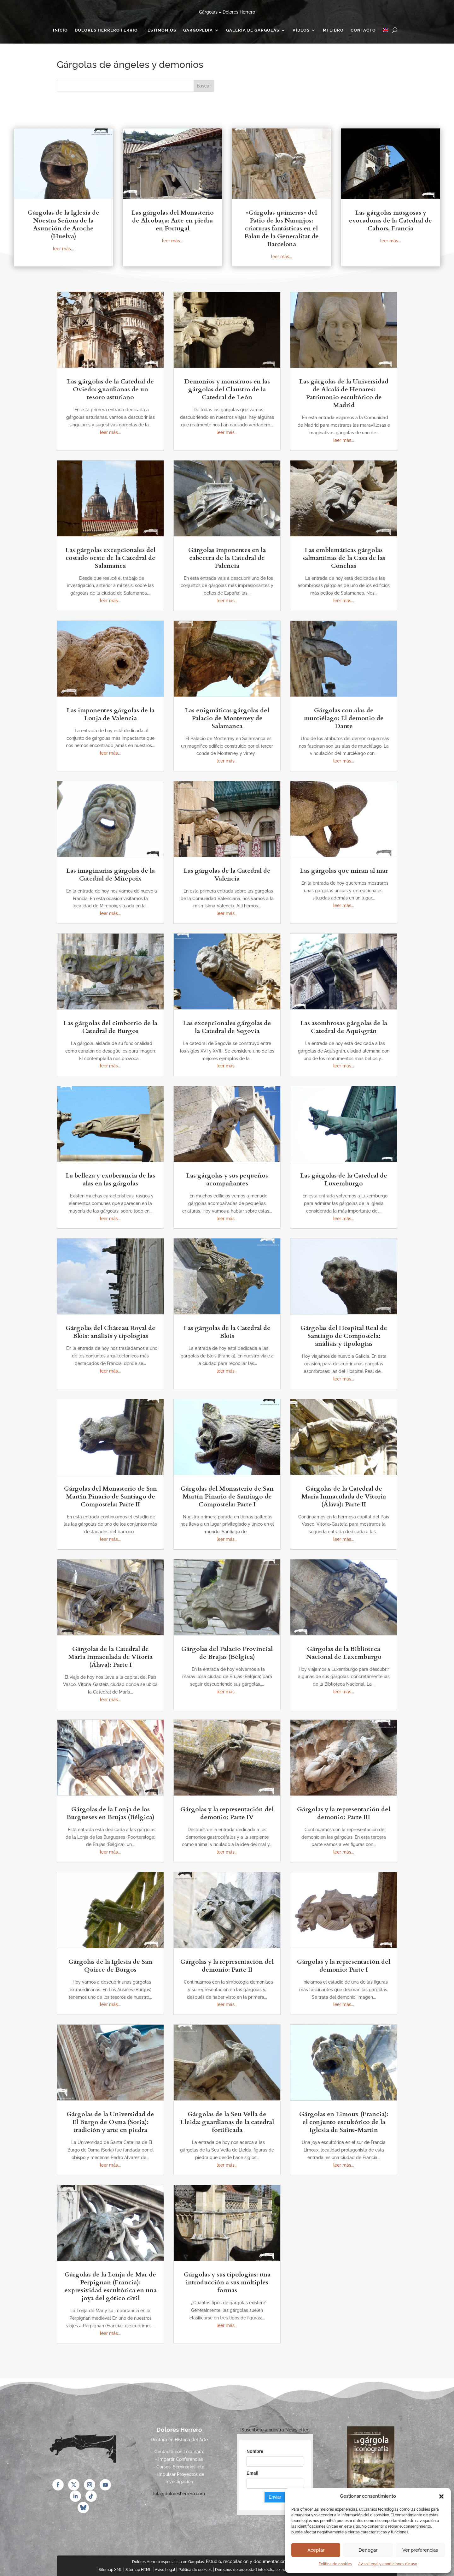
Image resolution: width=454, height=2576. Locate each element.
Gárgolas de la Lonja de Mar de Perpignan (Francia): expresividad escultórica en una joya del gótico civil (110, 2286)
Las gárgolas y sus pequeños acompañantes (227, 1179)
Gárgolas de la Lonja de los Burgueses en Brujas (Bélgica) (110, 1813)
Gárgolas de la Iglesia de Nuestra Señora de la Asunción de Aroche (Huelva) (63, 224)
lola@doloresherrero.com (179, 2493)
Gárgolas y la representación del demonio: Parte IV (227, 1813)
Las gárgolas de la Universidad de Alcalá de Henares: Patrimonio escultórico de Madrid (343, 393)
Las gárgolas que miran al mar (344, 870)
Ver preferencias (420, 2550)
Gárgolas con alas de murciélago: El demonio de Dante (344, 718)
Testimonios (160, 30)
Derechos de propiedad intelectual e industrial (256, 2569)
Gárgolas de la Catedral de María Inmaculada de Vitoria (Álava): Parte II (343, 1496)
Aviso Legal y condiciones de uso (387, 2564)
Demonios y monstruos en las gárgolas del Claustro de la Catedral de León (227, 389)
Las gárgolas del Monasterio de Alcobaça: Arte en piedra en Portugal (172, 220)
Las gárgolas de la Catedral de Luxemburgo (343, 1179)
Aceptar (315, 2550)
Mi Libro (333, 30)
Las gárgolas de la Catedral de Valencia (227, 874)
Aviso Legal (165, 2569)
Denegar (367, 2550)
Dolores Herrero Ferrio (106, 30)
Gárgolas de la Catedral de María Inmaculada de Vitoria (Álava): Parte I (110, 1657)
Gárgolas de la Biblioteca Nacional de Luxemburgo (343, 1653)
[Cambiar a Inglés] (385, 31)
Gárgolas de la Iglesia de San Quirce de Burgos (110, 1965)
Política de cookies (335, 2564)
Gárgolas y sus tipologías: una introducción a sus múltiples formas (227, 2282)
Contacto (363, 30)
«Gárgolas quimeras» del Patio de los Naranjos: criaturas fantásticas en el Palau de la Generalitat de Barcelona (281, 228)
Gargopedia (198, 30)
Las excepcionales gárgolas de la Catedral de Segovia (227, 1027)
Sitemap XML (110, 2569)
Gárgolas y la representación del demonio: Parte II (227, 1965)
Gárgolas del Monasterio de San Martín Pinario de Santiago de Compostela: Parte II (110, 1496)
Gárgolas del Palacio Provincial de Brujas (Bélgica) (227, 1653)
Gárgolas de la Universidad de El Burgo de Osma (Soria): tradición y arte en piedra (110, 2122)
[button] (441, 2496)
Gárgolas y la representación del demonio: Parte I (343, 1965)
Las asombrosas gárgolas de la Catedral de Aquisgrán (343, 1027)
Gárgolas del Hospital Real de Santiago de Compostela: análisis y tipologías (343, 1336)
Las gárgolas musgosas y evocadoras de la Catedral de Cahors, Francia (390, 220)
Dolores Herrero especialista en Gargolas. (168, 2562)
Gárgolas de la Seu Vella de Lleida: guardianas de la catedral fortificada (227, 2122)
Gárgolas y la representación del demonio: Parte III (343, 1813)
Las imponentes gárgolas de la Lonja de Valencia (110, 714)
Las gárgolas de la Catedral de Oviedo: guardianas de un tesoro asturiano (110, 389)
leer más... (63, 248)
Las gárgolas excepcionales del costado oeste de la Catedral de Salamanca (110, 558)
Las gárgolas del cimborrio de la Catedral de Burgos (110, 1027)
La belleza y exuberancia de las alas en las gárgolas (110, 1179)
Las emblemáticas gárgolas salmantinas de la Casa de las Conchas (343, 558)
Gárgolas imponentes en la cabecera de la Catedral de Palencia (227, 558)
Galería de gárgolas (252, 30)
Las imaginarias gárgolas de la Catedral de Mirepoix (110, 874)
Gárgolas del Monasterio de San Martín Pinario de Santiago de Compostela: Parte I (227, 1496)
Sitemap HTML (138, 2569)
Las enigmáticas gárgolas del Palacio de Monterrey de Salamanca (227, 718)
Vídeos (301, 30)
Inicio (60, 30)
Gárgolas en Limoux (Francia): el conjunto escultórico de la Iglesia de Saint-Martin (343, 2122)
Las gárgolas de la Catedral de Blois (227, 1332)
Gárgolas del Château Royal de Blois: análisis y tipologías (110, 1332)
